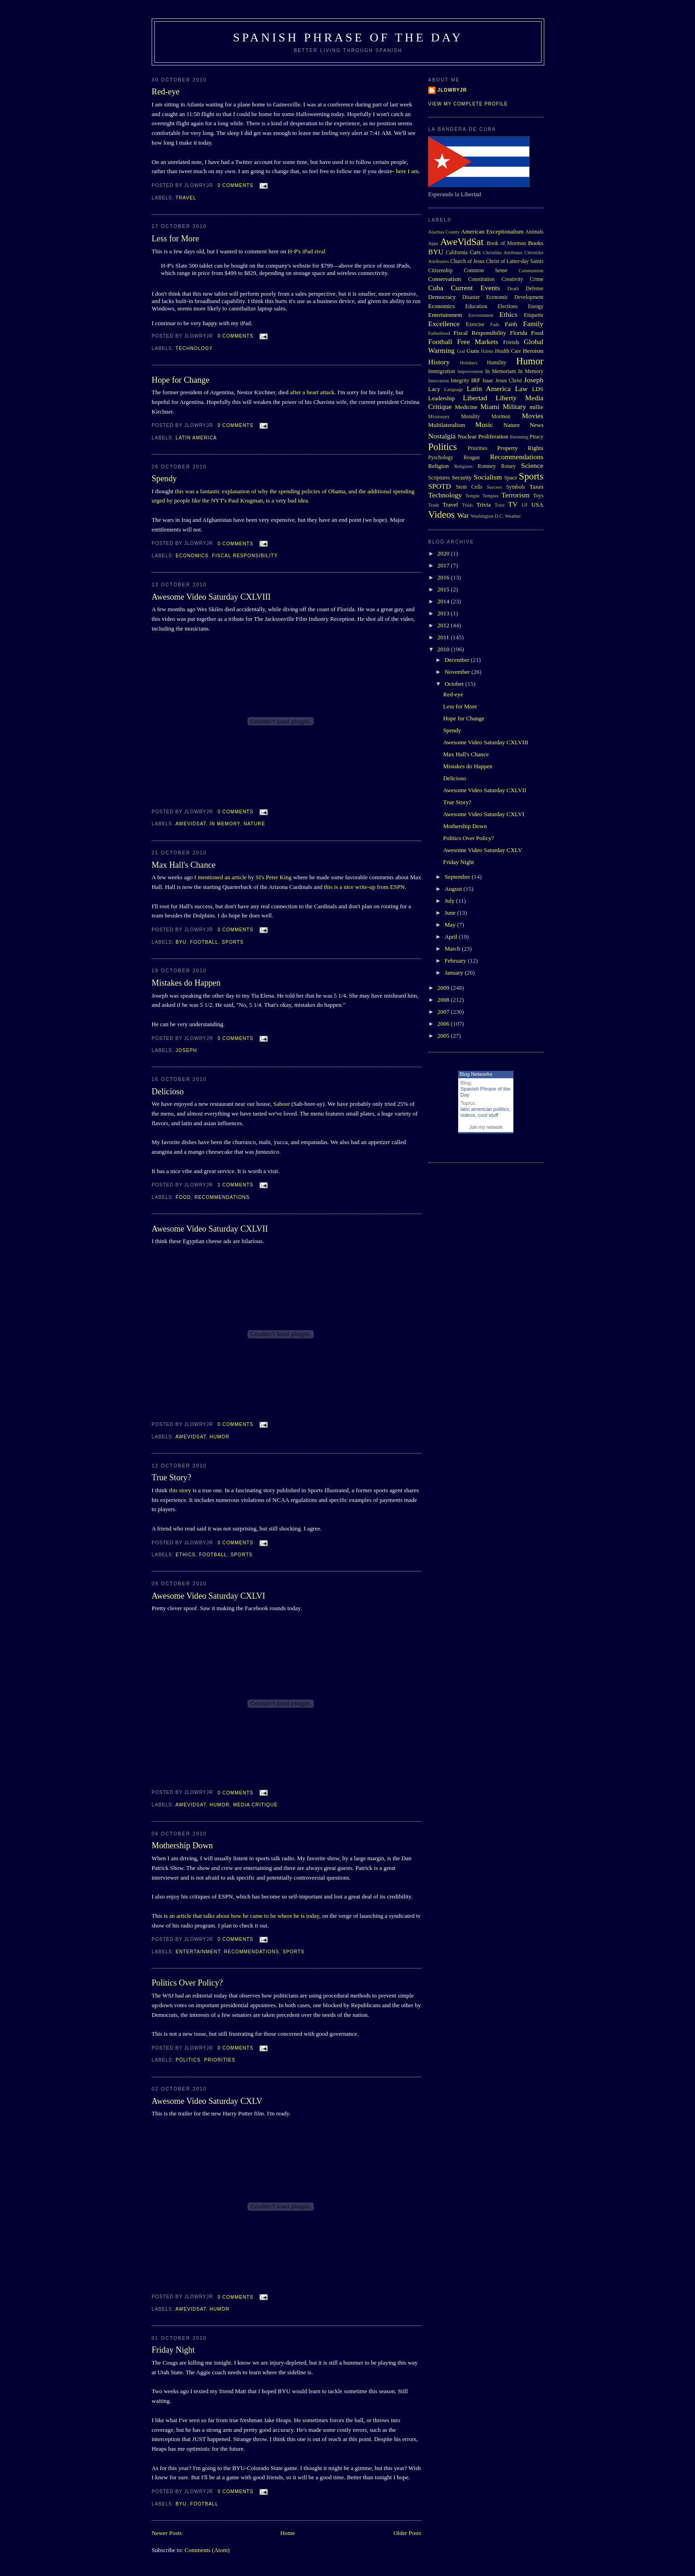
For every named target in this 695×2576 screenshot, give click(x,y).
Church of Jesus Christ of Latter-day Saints (496, 261)
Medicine (466, 406)
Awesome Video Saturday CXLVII (210, 1228)
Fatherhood (439, 333)
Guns (472, 350)
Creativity (512, 279)
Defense (534, 289)
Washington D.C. (487, 516)
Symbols (515, 487)
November (458, 671)
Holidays (468, 362)
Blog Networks (475, 1074)
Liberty (506, 398)
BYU (181, 942)
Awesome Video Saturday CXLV (207, 2101)
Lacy (434, 389)
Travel (186, 197)
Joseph (186, 1050)
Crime (536, 279)
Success (494, 487)
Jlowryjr (452, 90)
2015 (444, 589)
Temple (472, 495)
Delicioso (168, 1091)
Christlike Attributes (503, 252)
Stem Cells (469, 487)
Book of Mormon (506, 243)
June (451, 912)
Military (514, 406)
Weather (513, 516)
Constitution (481, 279)
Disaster (471, 297)
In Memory (225, 823)
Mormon (500, 417)
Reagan (472, 458)
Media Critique (255, 1804)
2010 (444, 649)
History (439, 362)
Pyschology (441, 458)
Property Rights (520, 447)
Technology (194, 348)
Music (484, 424)
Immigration (441, 371)
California (456, 253)
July (450, 900)
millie (536, 406)
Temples (491, 495)
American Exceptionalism (492, 231)
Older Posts (407, 2532)
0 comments (235, 185)
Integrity (460, 381)
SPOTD (439, 486)
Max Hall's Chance (184, 865)
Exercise (475, 324)
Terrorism (515, 495)
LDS (537, 389)
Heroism (533, 350)
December (458, 659)
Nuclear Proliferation (483, 436)
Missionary (439, 416)
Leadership (441, 398)
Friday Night (173, 2349)
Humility (497, 363)
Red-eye (166, 91)
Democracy (442, 296)
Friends (511, 342)
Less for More (175, 238)
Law (521, 388)
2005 (444, 1035)
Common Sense (485, 271)
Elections (507, 307)
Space (510, 478)
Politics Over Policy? (187, 1982)
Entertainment (198, 1951)
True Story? (171, 1477)
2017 (444, 565)
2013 (444, 613)
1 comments (235, 1184)
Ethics (185, 1554)
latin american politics (484, 1109)
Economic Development (514, 297)
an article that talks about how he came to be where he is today (244, 1915)
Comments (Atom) (207, 2550)
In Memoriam (500, 371)
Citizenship (440, 271)
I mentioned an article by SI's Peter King (242, 877)
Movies (532, 416)
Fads (495, 324)
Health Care (508, 351)
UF (525, 505)
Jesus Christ (508, 381)
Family (533, 323)
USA (537, 504)
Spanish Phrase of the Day (348, 37)
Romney (486, 466)
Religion (438, 465)
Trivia (484, 504)
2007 (444, 1011)
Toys (538, 496)
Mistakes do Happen (186, 982)
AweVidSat (190, 823)
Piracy (536, 437)
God (461, 351)
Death (513, 288)
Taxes (536, 486)
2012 (444, 625)
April (452, 936)
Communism (530, 270)
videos (467, 1115)
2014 (444, 601)
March (453, 948)
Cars (475, 252)
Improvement (470, 371)
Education (476, 307)
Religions (463, 466)
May (451, 924)
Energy (535, 307)
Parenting (519, 436)
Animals (534, 232)
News (536, 424)
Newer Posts (167, 2532)
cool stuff (488, 1115)
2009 (444, 987)
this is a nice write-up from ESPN (364, 886)
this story (180, 1490)
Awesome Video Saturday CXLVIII (211, 597)
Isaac (488, 381)
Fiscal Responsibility (244, 555)
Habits (487, 351)
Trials (467, 505)
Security (461, 477)
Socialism (488, 477)
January (455, 972)
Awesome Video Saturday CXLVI (208, 1596)
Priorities (220, 2059)
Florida (519, 332)
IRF (475, 380)
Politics (188, 2059)
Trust (500, 505)
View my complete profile (468, 103)
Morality (470, 417)
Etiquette (533, 315)
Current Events (475, 288)
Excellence (443, 323)
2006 (444, 1023)
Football (204, 942)
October (455, 683)
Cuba (435, 288)
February (456, 960)
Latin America (196, 437)
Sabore (281, 1103)
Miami (490, 406)
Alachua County (443, 231)
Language (453, 389)
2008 (444, 999)
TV (513, 504)
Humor (220, 1436)
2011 (444, 637)
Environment (480, 315)
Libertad (475, 398)
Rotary (508, 466)
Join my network (485, 1127)
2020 (444, 553)
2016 (444, 577)
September (458, 876)
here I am (407, 171)
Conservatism (444, 278)
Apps (433, 243)
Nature (254, 823)
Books (535, 242)
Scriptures (439, 478)
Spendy (164, 478)
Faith (511, 324)
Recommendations (222, 1197)
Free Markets (477, 341)
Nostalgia (442, 436)
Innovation (438, 380)
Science (532, 465)
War (463, 515)
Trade (433, 505)
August (454, 888)
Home (287, 2532)
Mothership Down (182, 1845)
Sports (233, 942)
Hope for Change (180, 380)
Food (183, 1197)
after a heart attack (312, 392)
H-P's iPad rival (306, 251)
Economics (192, 555)
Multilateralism (446, 424)
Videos (441, 514)
